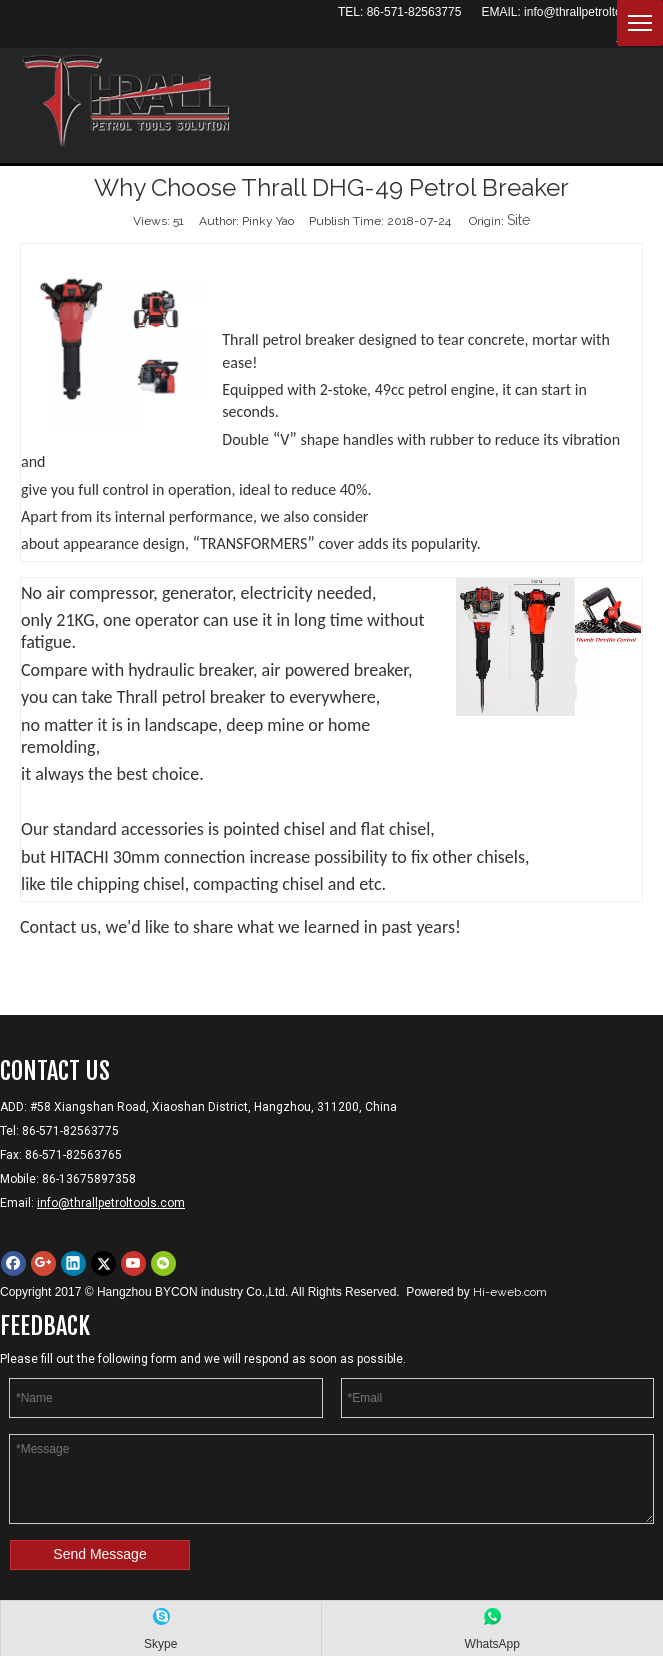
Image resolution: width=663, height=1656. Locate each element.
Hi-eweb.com (510, 1292)
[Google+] (43, 1263)
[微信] (163, 1263)
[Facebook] (13, 1263)
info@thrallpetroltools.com (593, 12)
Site (518, 220)
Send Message (99, 1554)
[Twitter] (103, 1263)
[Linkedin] (73, 1263)
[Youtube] (133, 1263)
